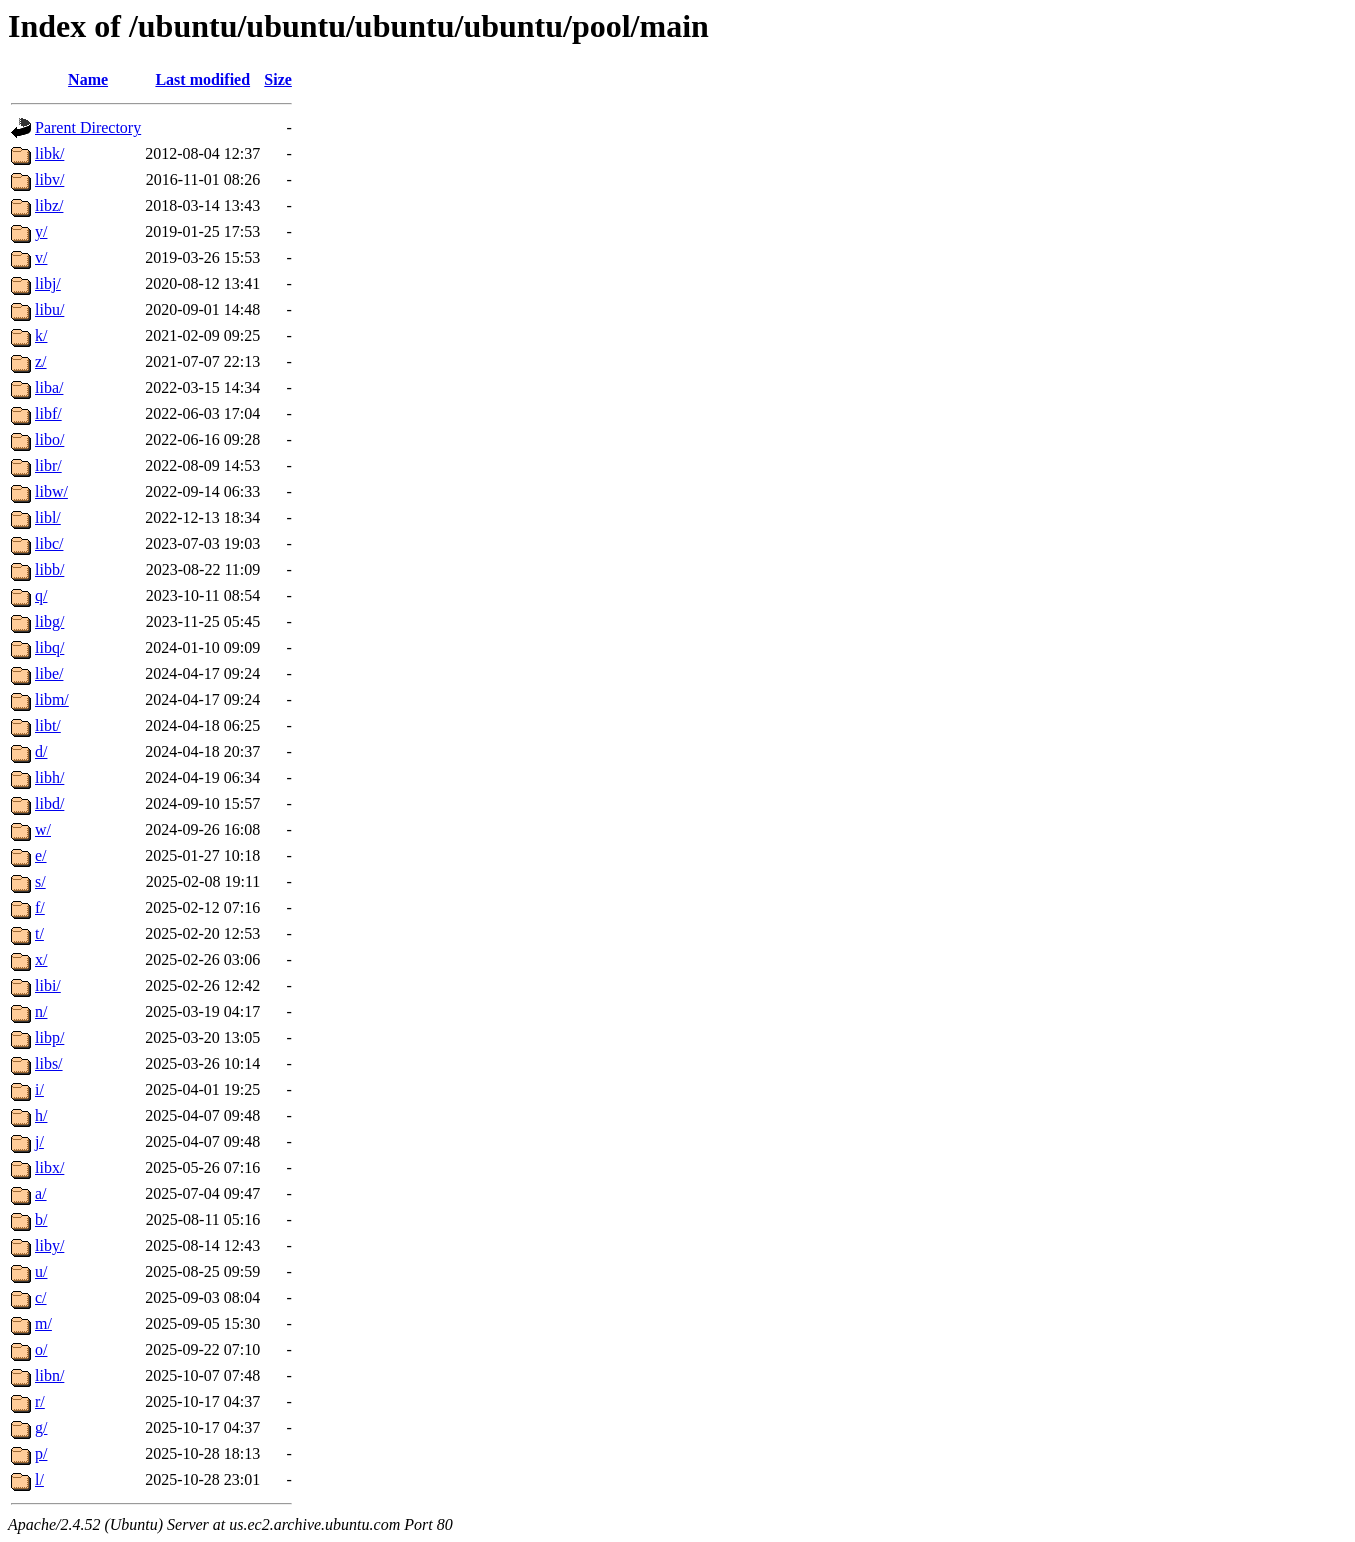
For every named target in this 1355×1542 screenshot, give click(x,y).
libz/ (49, 205)
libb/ (49, 569)
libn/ (49, 1375)
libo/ (49, 439)
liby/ (49, 1245)
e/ (41, 855)
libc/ (49, 543)
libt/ (48, 725)
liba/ (49, 387)
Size (278, 79)
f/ (40, 907)
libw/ (51, 491)
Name (88, 79)
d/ (41, 751)
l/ (39, 1479)
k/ (41, 335)
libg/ (49, 621)
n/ (41, 1011)
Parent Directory (88, 127)
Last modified (202, 79)
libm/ (52, 699)
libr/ (48, 465)
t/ (39, 933)
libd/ (49, 803)
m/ (43, 1323)
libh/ (49, 777)
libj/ (48, 283)
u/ (41, 1271)
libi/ (48, 985)
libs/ (49, 1063)
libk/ (49, 153)
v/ (41, 257)
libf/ (48, 413)
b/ (41, 1219)
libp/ (49, 1037)
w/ (43, 829)
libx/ (49, 1167)
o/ (41, 1349)
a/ (41, 1193)
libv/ (49, 179)
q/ (41, 595)
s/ (40, 881)
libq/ (49, 647)
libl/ (48, 517)
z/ (41, 361)
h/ (41, 1115)
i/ (39, 1089)
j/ (39, 1141)
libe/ (49, 673)
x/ (41, 959)
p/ (41, 1453)
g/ (41, 1427)
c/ (41, 1297)
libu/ (49, 309)
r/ (40, 1401)
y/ (41, 231)
